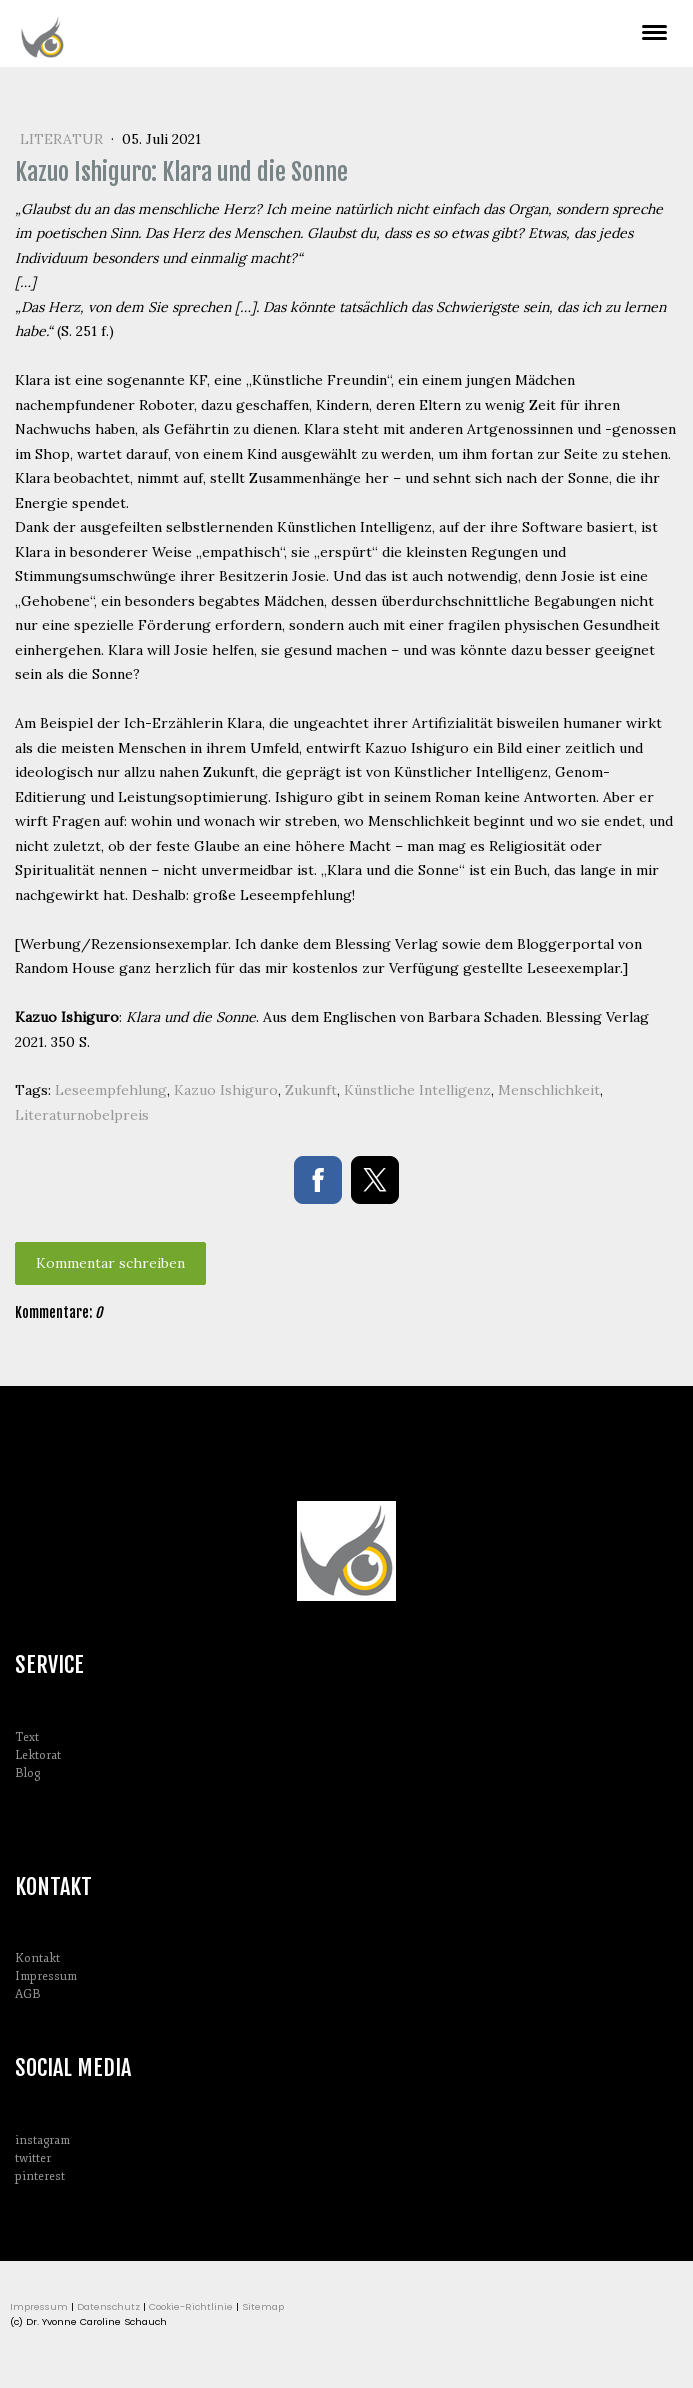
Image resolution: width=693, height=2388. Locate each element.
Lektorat (38, 1755)
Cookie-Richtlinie (191, 2306)
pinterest (40, 2176)
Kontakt (37, 1958)
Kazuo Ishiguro (226, 1090)
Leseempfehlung (111, 1090)
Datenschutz (108, 2306)
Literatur (63, 139)
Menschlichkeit (549, 1090)
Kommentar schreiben (110, 1263)
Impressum (46, 1976)
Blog (27, 1773)
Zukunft (311, 1090)
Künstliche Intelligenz (417, 1090)
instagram (42, 2140)
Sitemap (263, 2306)
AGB (27, 1994)
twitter (33, 2158)
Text (27, 1737)
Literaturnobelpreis (82, 1115)
